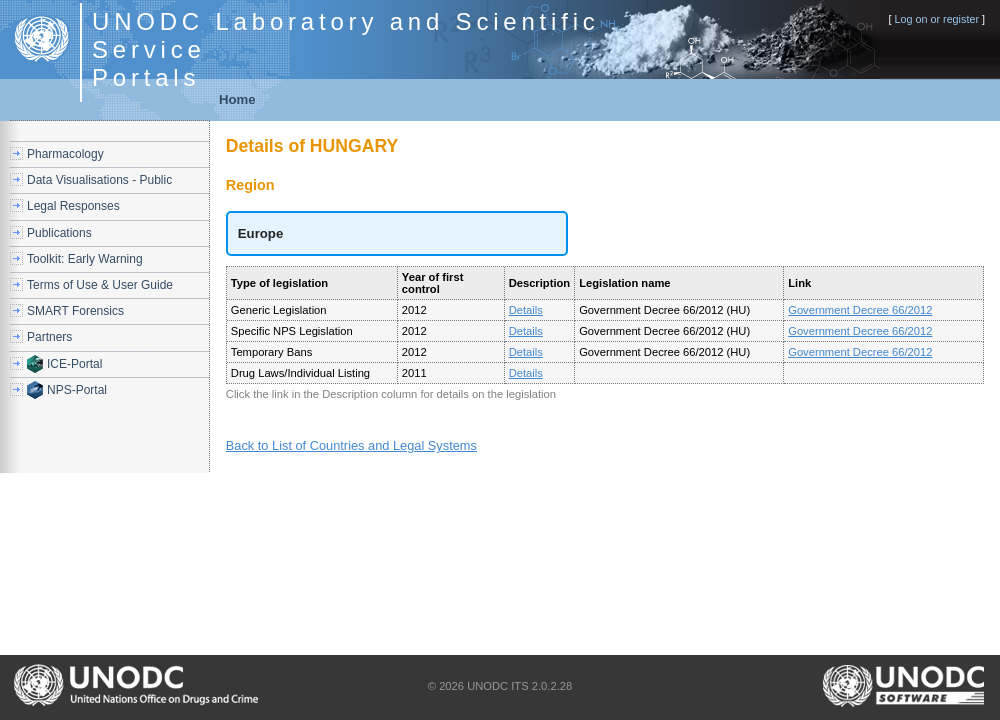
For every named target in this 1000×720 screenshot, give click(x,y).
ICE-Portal (74, 364)
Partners (49, 337)
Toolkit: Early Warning (85, 259)
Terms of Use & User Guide (100, 285)
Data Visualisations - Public (99, 180)
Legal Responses (73, 206)
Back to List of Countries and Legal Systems (351, 445)
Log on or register (936, 19)
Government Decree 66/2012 (860, 310)
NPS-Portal (77, 390)
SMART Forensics (75, 311)
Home (237, 99)
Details (526, 310)
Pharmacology (65, 154)
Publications (59, 233)
